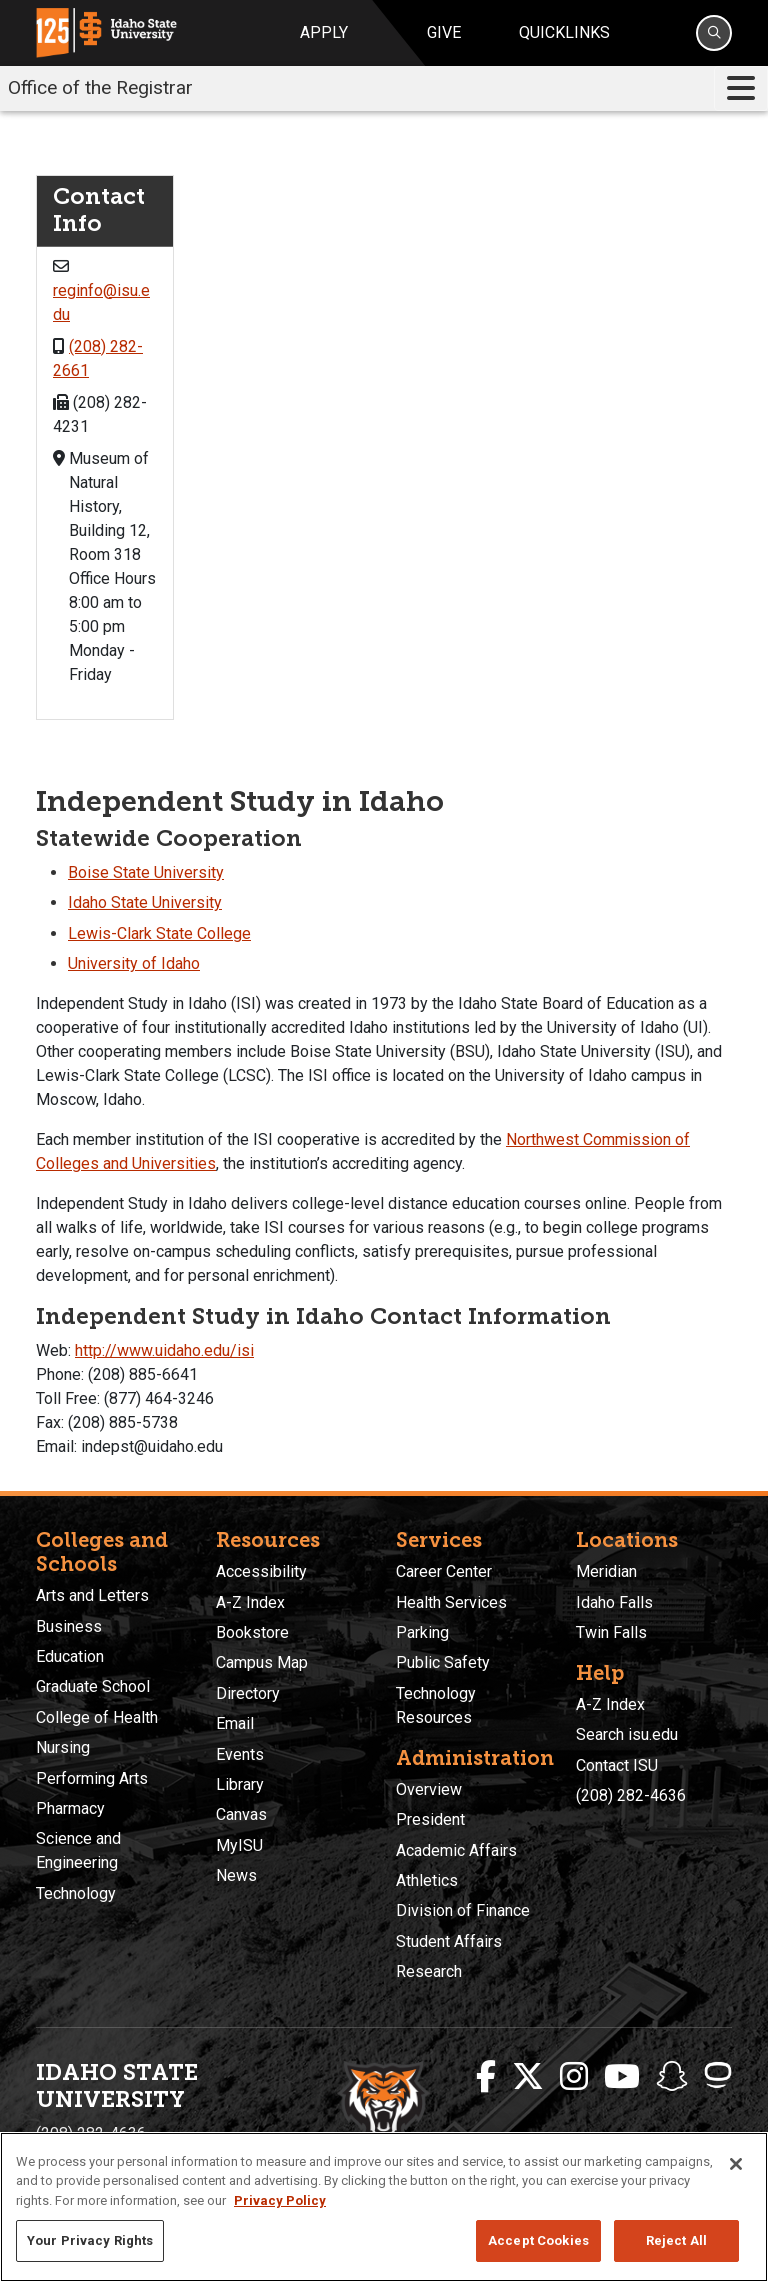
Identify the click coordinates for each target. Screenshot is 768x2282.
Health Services (451, 1602)
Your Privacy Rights (90, 2240)
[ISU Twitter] (528, 2077)
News (236, 1875)
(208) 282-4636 (631, 1795)
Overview (429, 1789)
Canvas (241, 1814)
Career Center (444, 1571)
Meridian (606, 1571)
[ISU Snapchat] (672, 2077)
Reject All (676, 2240)
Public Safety (443, 1662)
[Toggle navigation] (741, 88)
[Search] (714, 33)
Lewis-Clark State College (159, 933)
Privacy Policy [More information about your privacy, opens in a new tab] (280, 2200)
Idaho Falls (614, 1602)
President (430, 1819)
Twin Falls (611, 1632)
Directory (248, 1693)
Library (240, 1784)
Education (70, 1656)
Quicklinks (564, 32)
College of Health (97, 1717)
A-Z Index (250, 1602)
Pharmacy (70, 1808)
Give (444, 32)
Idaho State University (145, 902)
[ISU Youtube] (622, 2077)
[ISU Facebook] (486, 2077)
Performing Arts (92, 1778)
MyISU (239, 1845)
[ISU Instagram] (574, 2077)
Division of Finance (463, 1910)
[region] (384, 2207)
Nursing (63, 1747)
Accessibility (261, 1571)
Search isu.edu (627, 1734)
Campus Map (262, 1662)
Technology (76, 1893)
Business (69, 1626)
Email (235, 1723)
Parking (422, 1632)
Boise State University (146, 872)
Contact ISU (617, 1765)
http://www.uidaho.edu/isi (164, 1350)
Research (429, 1971)
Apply (324, 32)
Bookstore (252, 1632)
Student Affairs (449, 1941)
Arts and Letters (92, 1595)
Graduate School (93, 1686)
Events (240, 1754)
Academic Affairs (456, 1850)
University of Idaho (134, 963)
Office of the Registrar (100, 87)
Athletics (427, 1880)
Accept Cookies (538, 2240)
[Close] (736, 2164)
